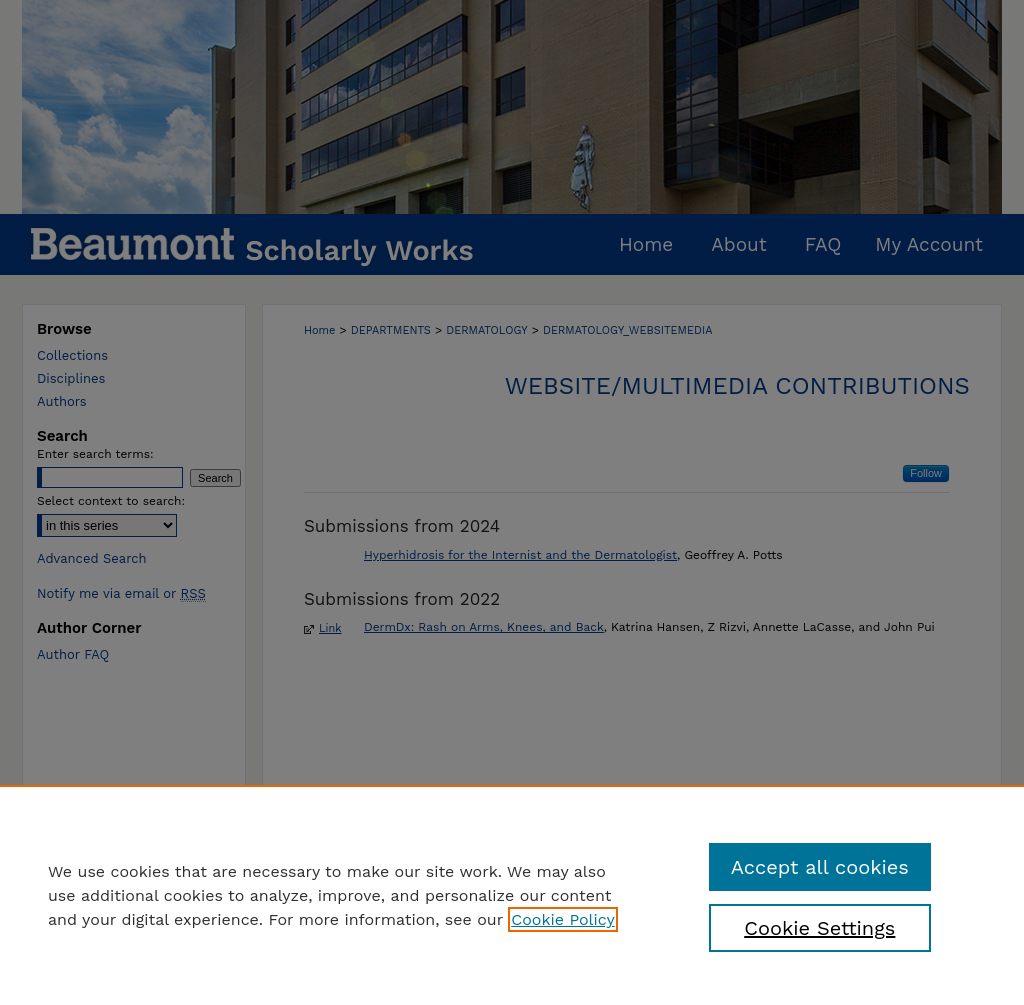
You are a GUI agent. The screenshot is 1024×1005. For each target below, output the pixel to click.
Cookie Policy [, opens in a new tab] (562, 919)
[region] (512, 895)
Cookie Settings (819, 928)
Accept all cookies (820, 867)
